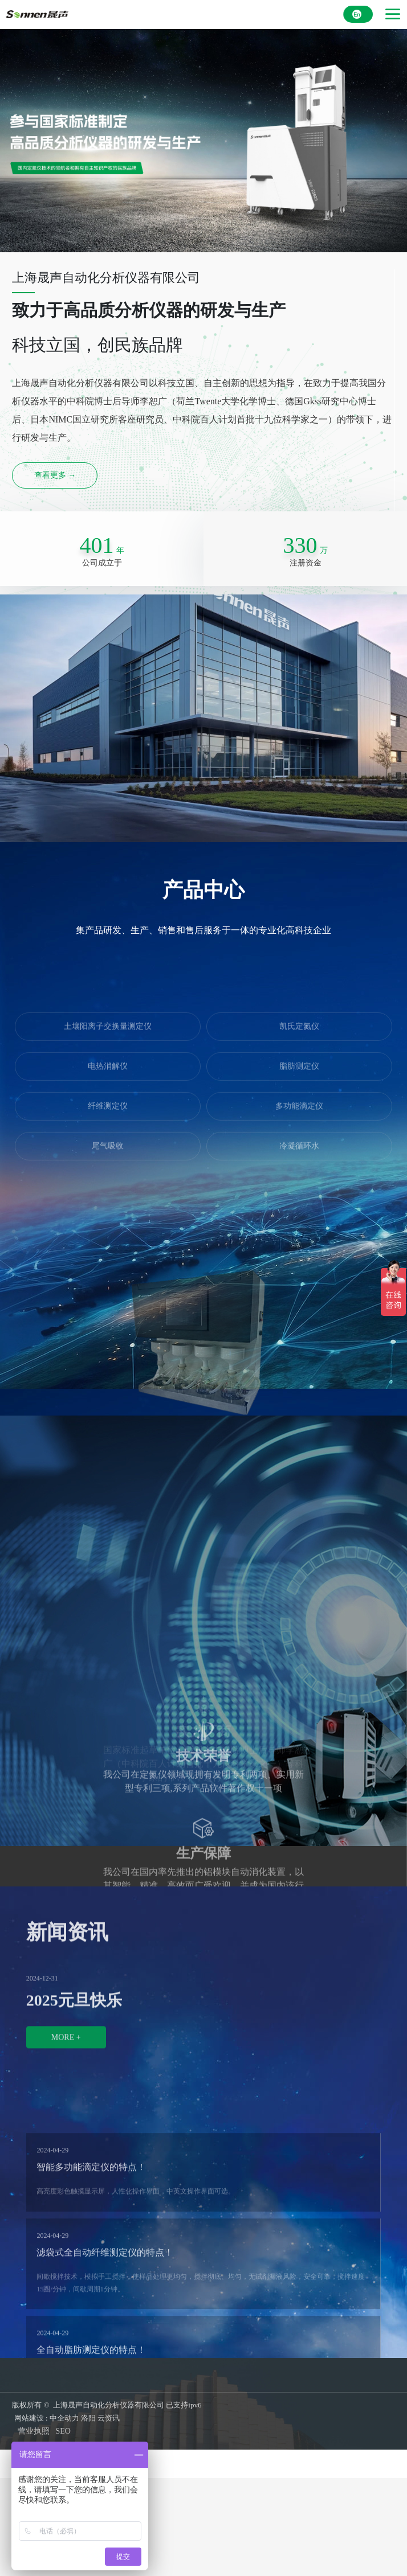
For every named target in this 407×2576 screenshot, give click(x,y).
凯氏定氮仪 (299, 958)
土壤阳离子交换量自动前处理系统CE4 (203, 1312)
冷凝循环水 (299, 1078)
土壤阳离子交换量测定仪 (108, 958)
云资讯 (108, 2418)
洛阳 (88, 2418)
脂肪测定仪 (299, 998)
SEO (62, 2431)
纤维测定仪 (108, 1038)
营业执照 (34, 2431)
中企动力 (64, 2418)
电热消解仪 (108, 998)
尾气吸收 (108, 1078)
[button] (169, 1375)
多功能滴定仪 (299, 1038)
